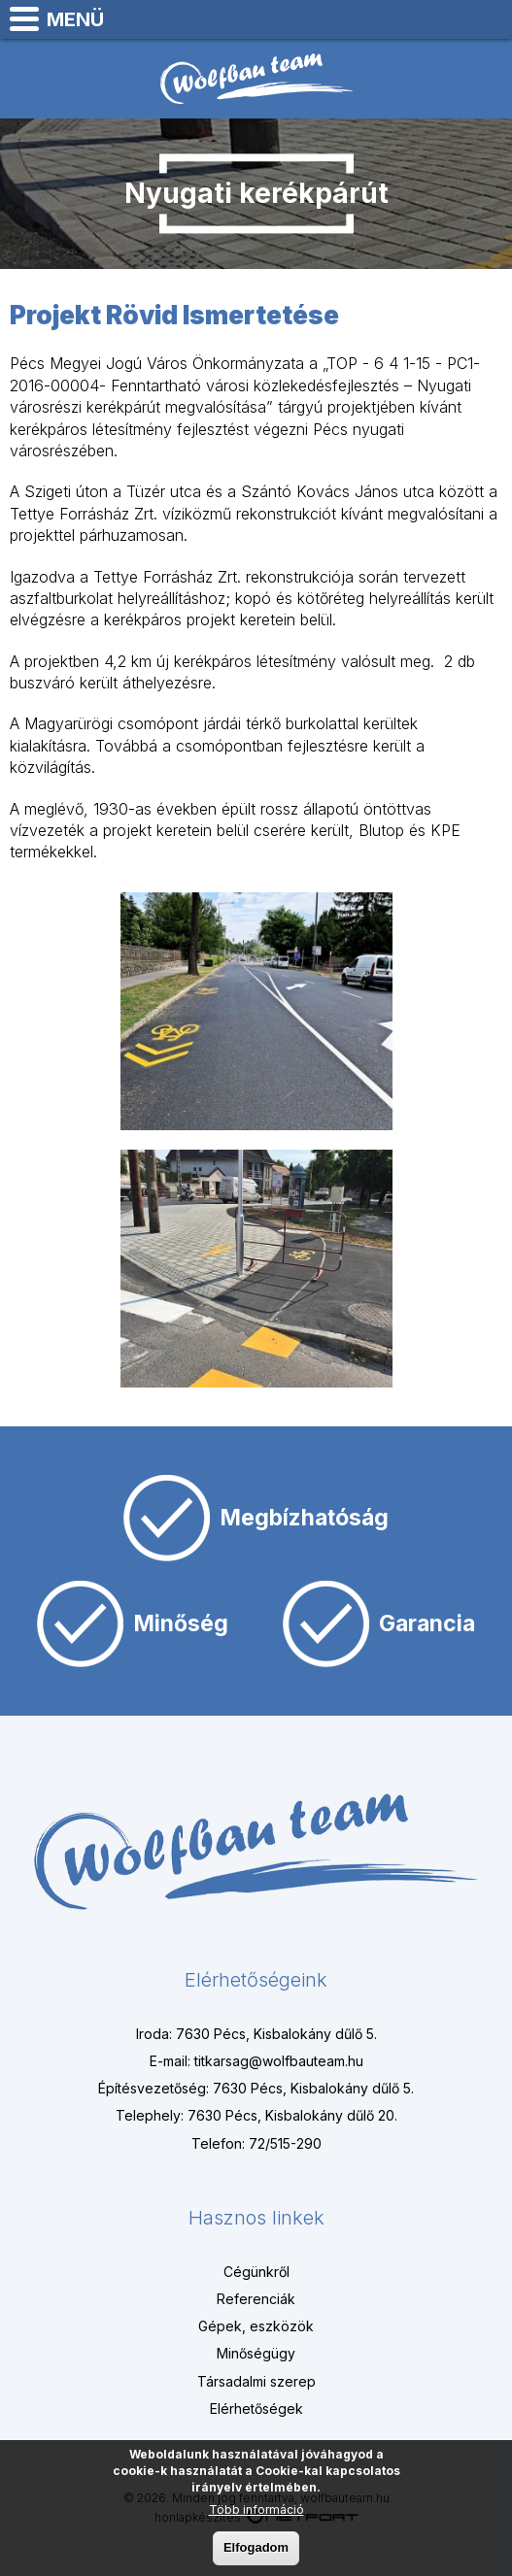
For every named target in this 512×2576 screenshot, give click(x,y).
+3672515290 (440, 19)
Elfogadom (256, 2550)
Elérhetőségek (256, 2408)
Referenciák (256, 2299)
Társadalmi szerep (256, 2381)
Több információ (256, 2512)
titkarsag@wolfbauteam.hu (488, 19)
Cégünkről (256, 2271)
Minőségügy (256, 2353)
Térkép (391, 19)
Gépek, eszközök (256, 2326)
